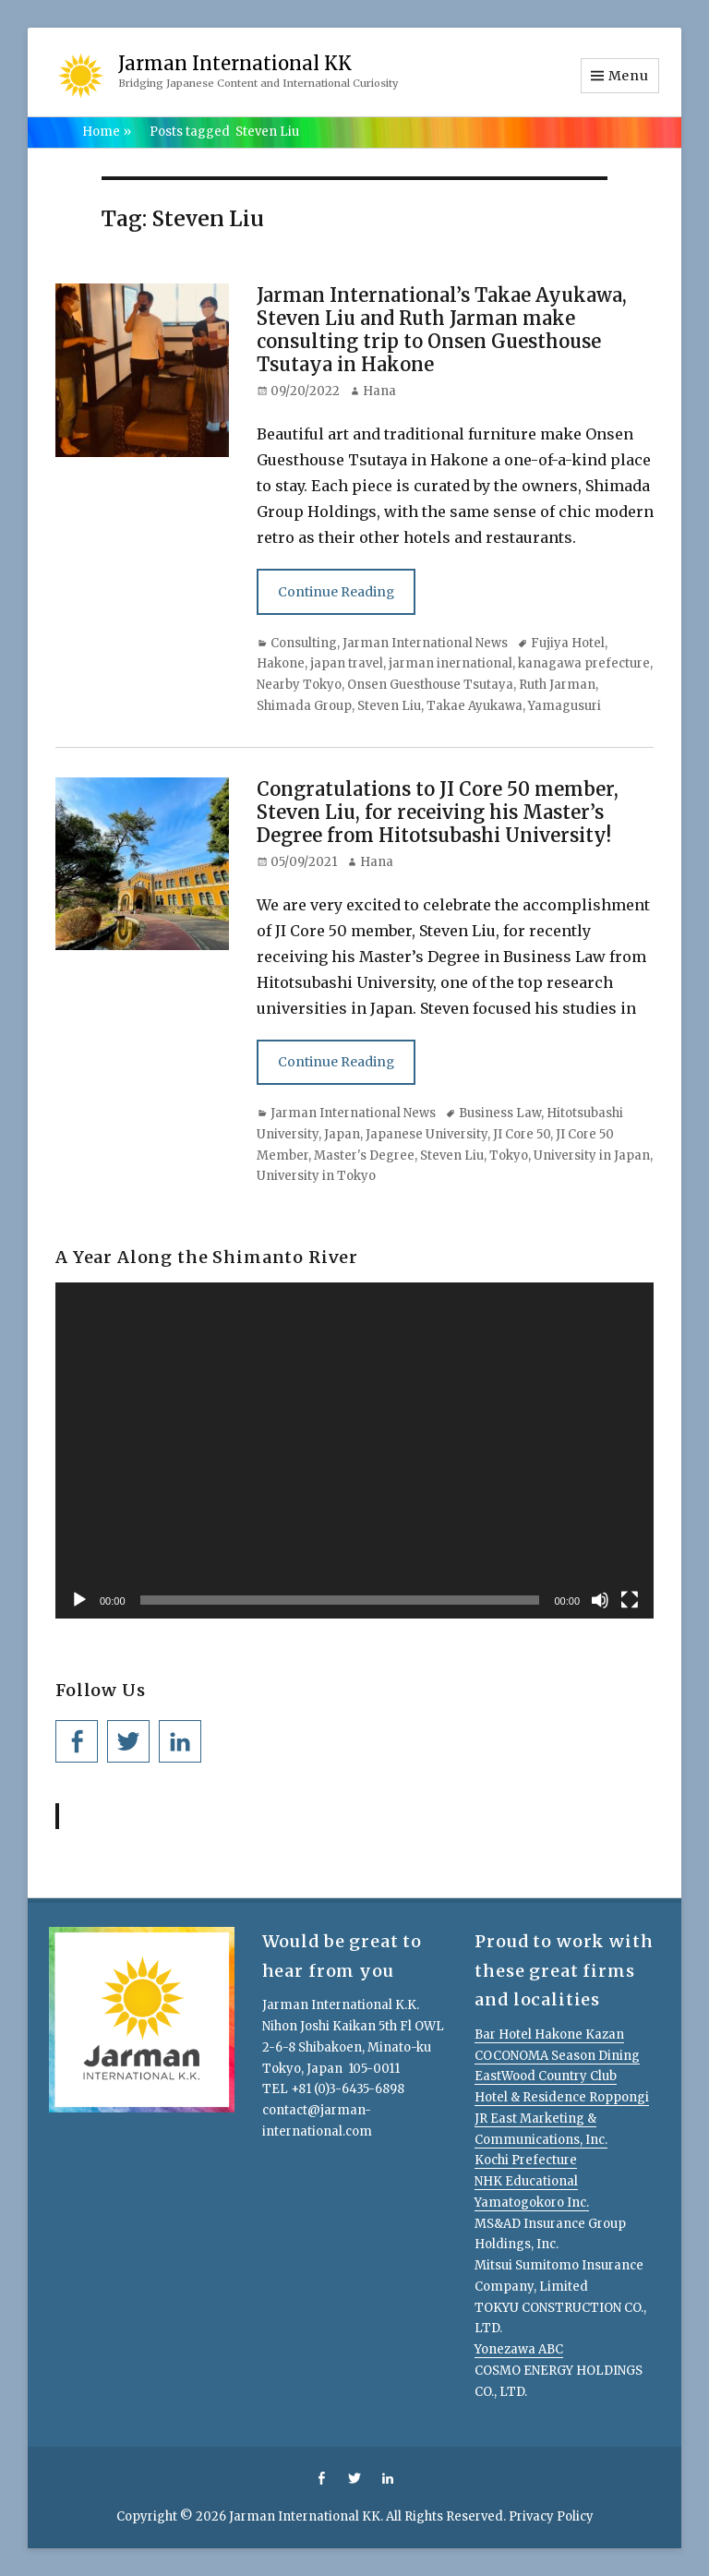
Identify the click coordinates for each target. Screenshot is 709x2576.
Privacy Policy (551, 2516)
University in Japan (592, 1155)
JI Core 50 (521, 1134)
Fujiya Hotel (568, 643)
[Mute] (600, 1600)
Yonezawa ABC (519, 2349)
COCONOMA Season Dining (557, 2056)
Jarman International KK (235, 63)
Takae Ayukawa (475, 706)
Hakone (281, 663)
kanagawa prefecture (584, 663)
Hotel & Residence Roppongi (562, 2097)
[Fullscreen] (629, 1600)
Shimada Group (304, 706)
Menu (628, 75)
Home (106, 131)
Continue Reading (336, 592)
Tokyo (508, 1155)
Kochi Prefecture (526, 2160)
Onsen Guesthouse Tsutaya (430, 684)
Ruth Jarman (557, 684)
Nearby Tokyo (299, 684)
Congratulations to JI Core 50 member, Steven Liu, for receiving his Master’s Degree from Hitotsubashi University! (438, 812)
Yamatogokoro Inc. (532, 2202)
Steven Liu (389, 706)
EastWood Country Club (546, 2076)
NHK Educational (526, 2181)
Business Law (500, 1113)
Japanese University (426, 1134)
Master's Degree (364, 1155)
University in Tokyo (316, 1176)
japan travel (346, 663)
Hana (379, 391)
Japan (342, 1134)
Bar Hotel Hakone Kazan (549, 2034)
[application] (354, 1450)
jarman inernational (450, 663)
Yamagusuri (564, 706)
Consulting (303, 643)
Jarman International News (425, 643)
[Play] (79, 1600)
